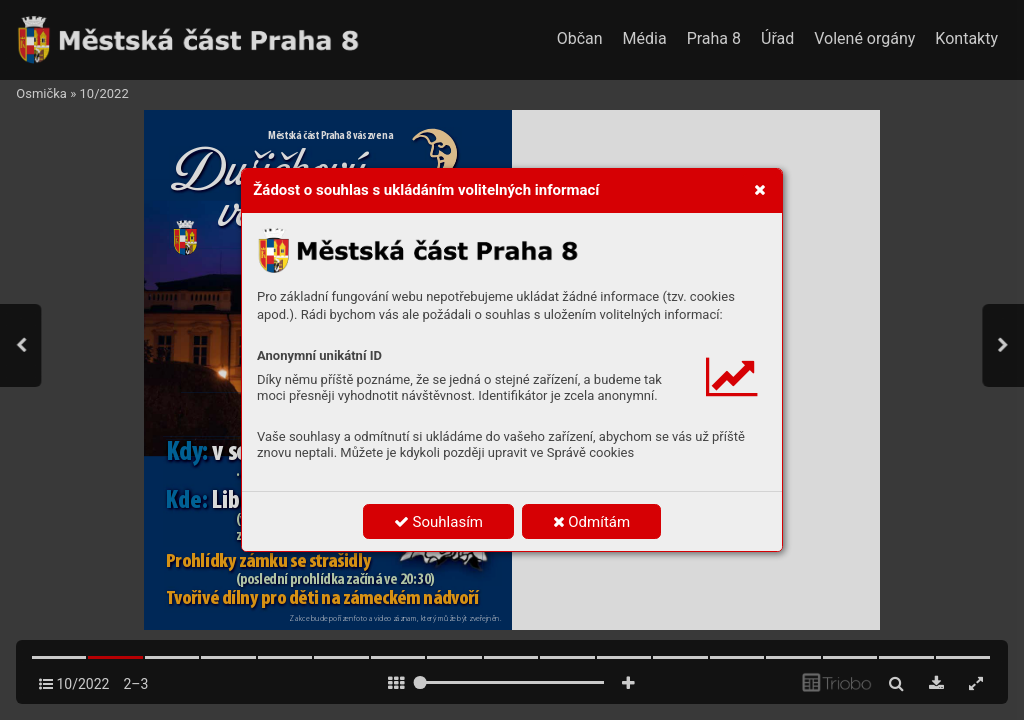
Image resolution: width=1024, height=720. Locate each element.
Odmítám (592, 522)
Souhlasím (438, 522)
